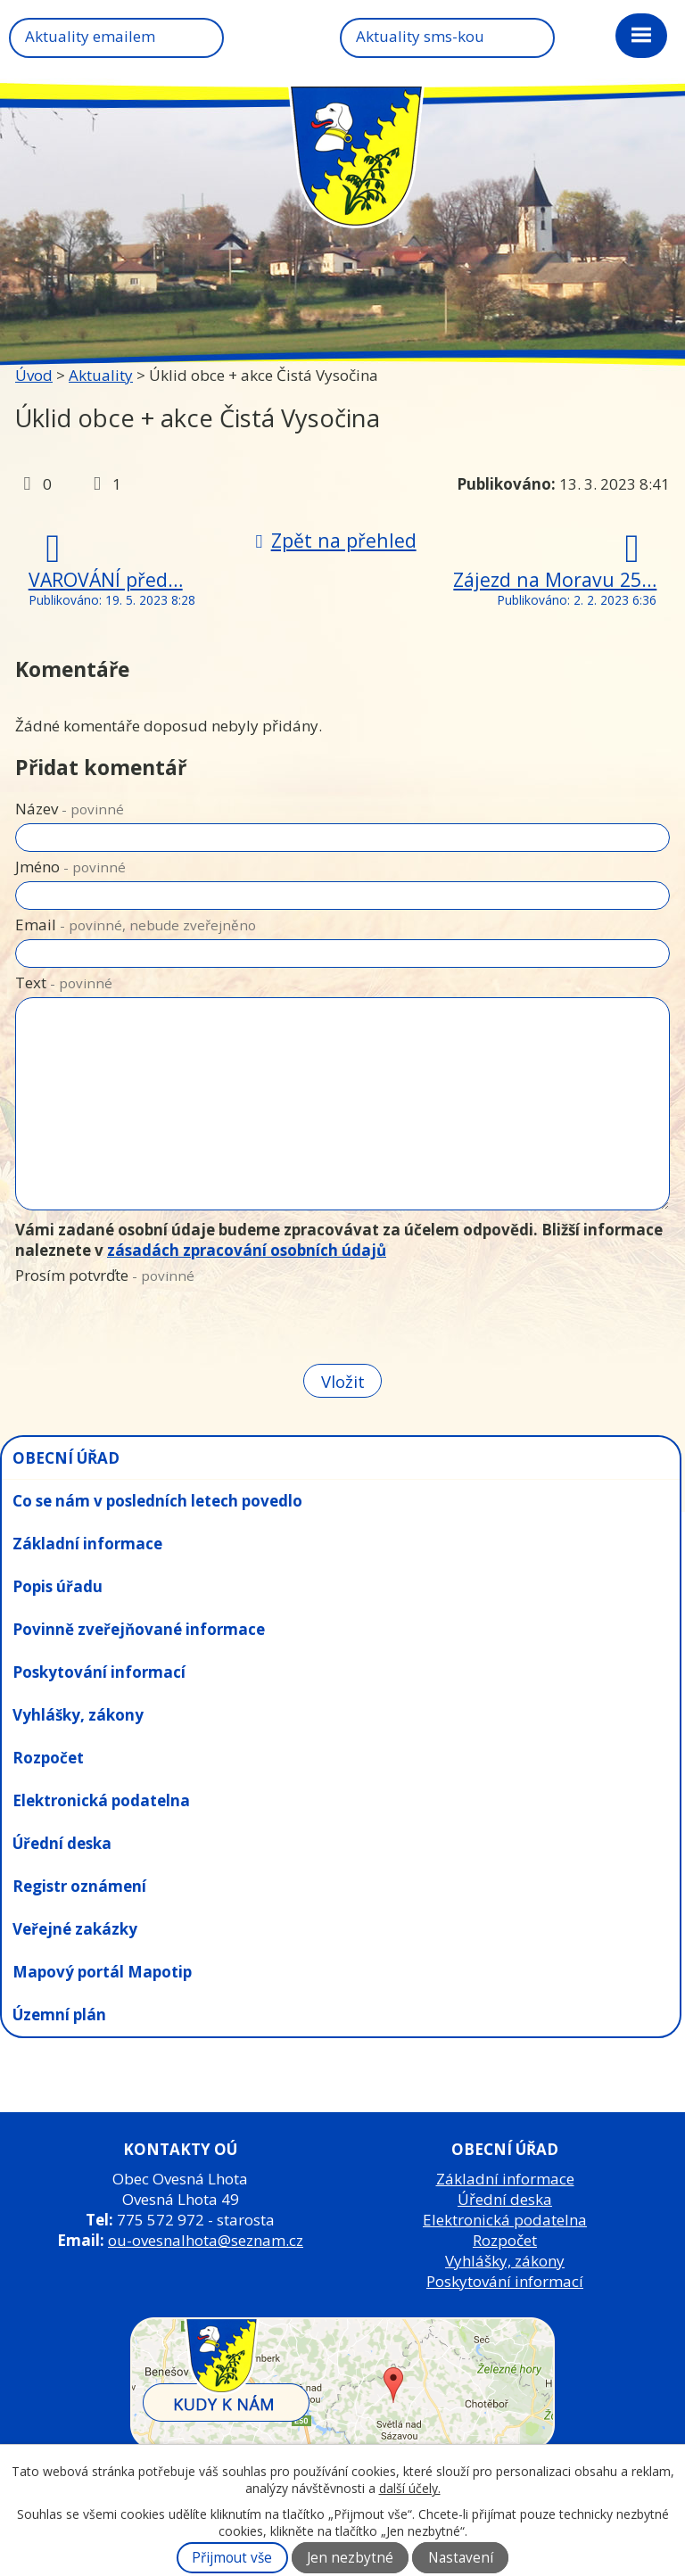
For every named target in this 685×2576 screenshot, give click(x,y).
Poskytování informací (99, 1672)
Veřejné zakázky (74, 1929)
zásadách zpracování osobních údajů (246, 1250)
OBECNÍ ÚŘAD (66, 1458)
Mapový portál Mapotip (102, 1971)
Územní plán (59, 2014)
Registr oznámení (79, 1886)
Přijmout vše (232, 2557)
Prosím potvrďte (104, 1275)
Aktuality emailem (90, 36)
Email (135, 924)
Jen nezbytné (350, 2557)
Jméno (70, 866)
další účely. (410, 2488)
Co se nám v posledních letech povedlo (157, 1500)
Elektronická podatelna (101, 1800)
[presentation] (149, 1327)
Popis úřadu (57, 1586)
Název (69, 808)
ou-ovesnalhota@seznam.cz (205, 2240)
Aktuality (101, 375)
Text (63, 982)
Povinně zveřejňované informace (138, 1629)
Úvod (34, 375)
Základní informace (87, 1543)
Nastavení (460, 2557)
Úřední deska (61, 1843)
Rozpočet (48, 1757)
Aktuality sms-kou (420, 36)
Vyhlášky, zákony (78, 1715)
